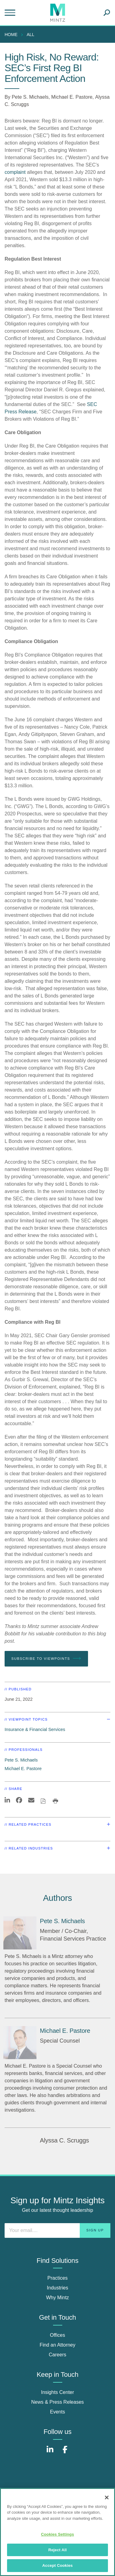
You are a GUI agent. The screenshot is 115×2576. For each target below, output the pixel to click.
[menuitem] (13, 34)
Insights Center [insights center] (57, 2392)
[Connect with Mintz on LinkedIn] (50, 2453)
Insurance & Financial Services (35, 1729)
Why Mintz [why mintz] (57, 2297)
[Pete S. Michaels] (20, 1933)
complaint (15, 172)
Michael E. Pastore (71, 97)
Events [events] (57, 2411)
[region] (57, 2532)
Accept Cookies (57, 2565)
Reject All (57, 2550)
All (30, 34)
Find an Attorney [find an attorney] (57, 2344)
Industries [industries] (57, 2287)
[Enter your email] (57, 2230)
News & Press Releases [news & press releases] (57, 2402)
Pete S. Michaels (30, 97)
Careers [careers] (57, 2354)
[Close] (106, 2497)
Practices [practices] (58, 2278)
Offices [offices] (57, 2335)
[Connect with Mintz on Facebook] (65, 2453)
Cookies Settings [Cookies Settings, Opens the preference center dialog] (57, 2534)
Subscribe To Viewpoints (46, 1658)
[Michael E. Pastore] (20, 2042)
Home (11, 34)
